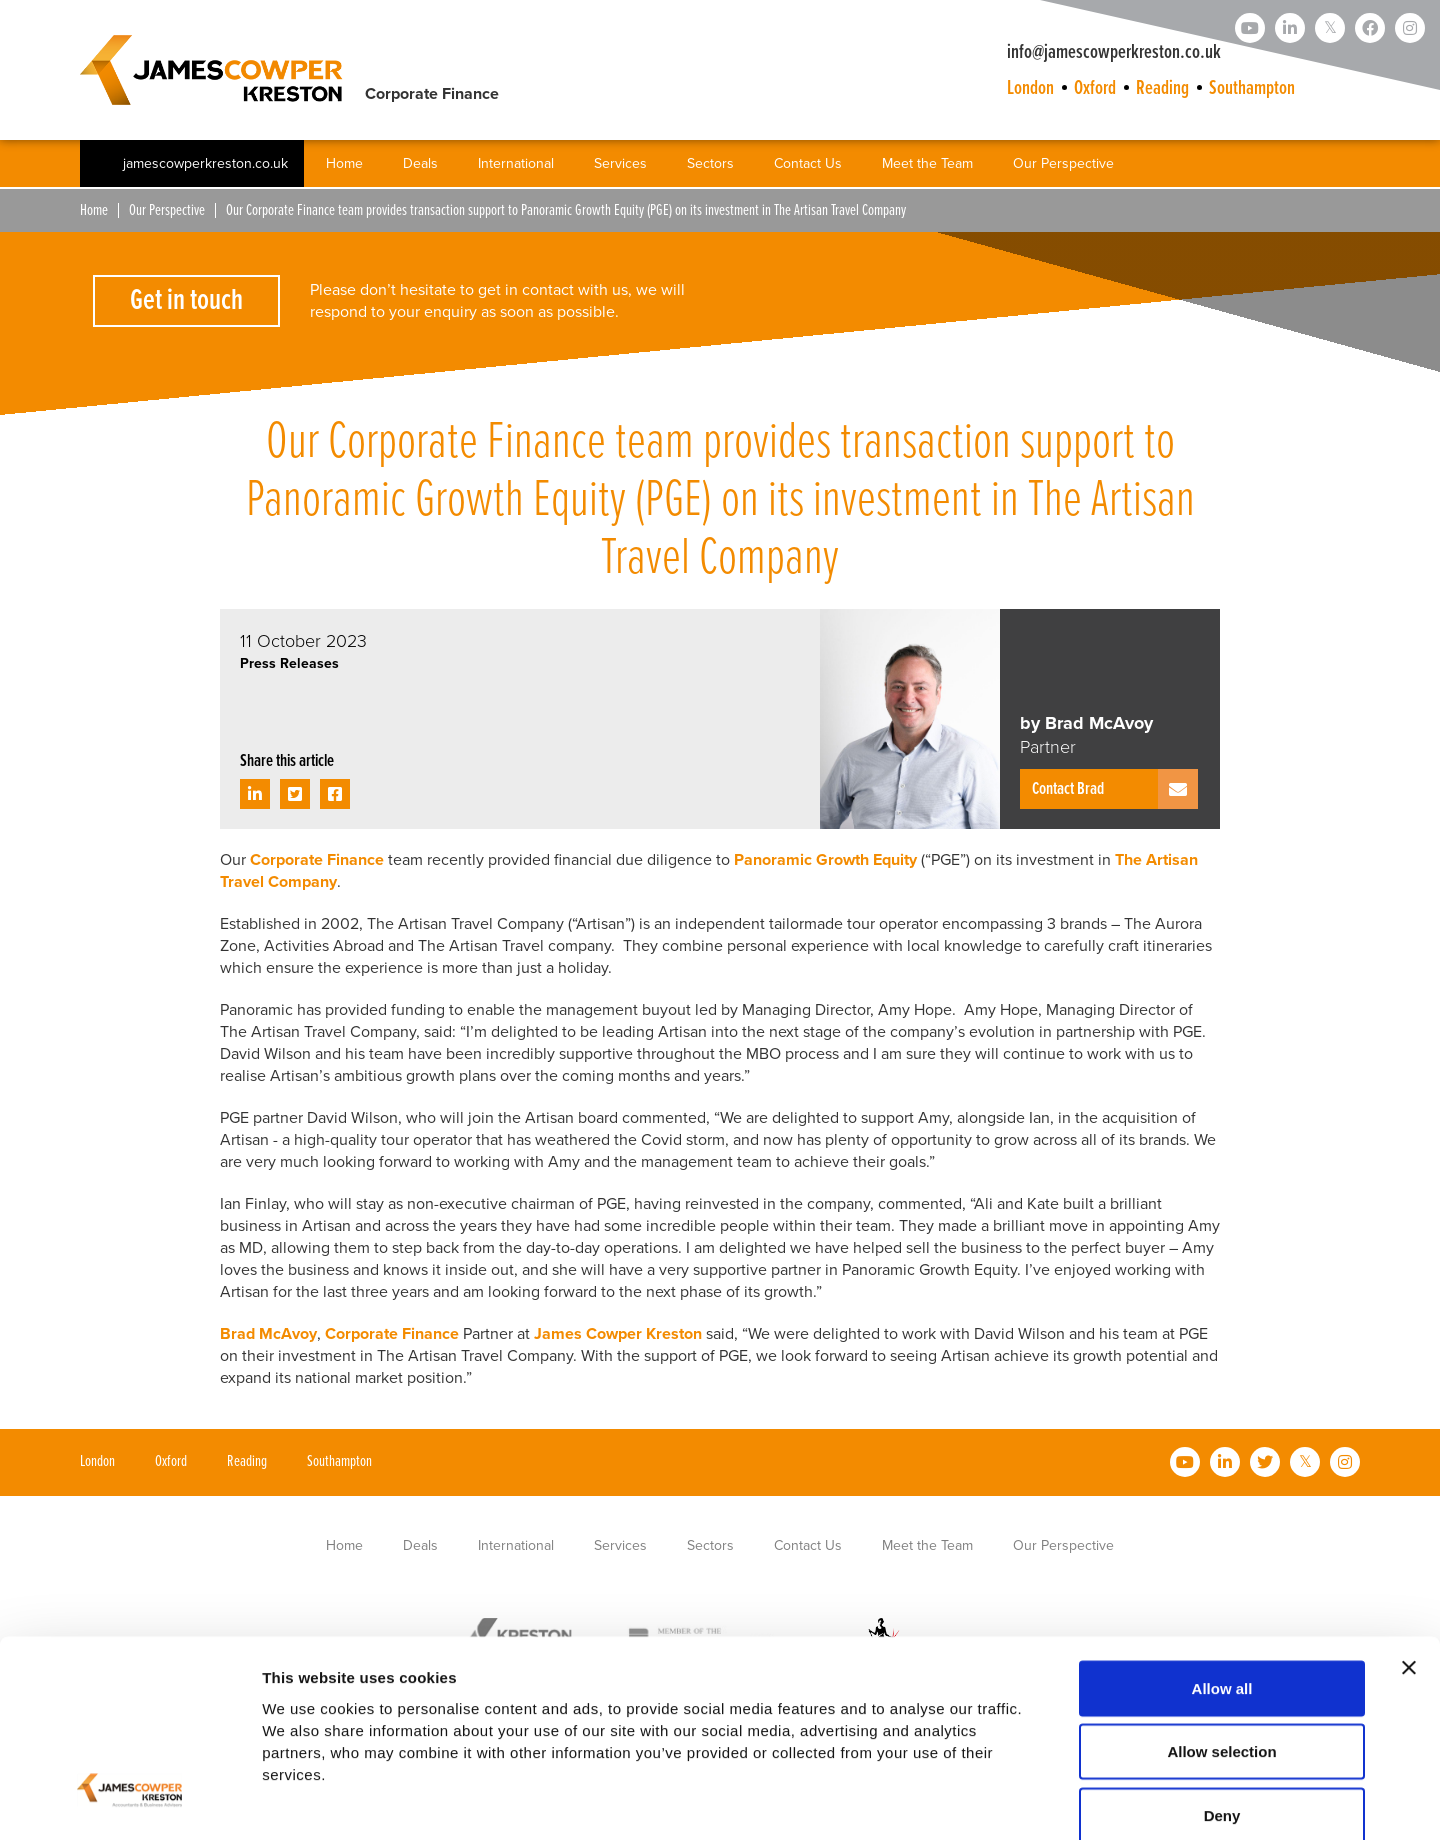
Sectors (710, 164)
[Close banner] (1409, 1562)
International (516, 164)
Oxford (1095, 89)
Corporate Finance (319, 860)
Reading (1162, 89)
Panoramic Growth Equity (825, 860)
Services (620, 164)
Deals (420, 164)
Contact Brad (1068, 789)
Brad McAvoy (268, 1334)
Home (344, 164)
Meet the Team (927, 164)
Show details (1049, 1800)
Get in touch (186, 301)
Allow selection (1221, 1646)
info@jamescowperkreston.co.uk (1114, 53)
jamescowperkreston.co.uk (205, 165)
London (1030, 89)
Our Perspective (1063, 164)
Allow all (1222, 1582)
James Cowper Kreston (618, 1334)
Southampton (1252, 89)
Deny (1222, 1709)
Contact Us (808, 164)
